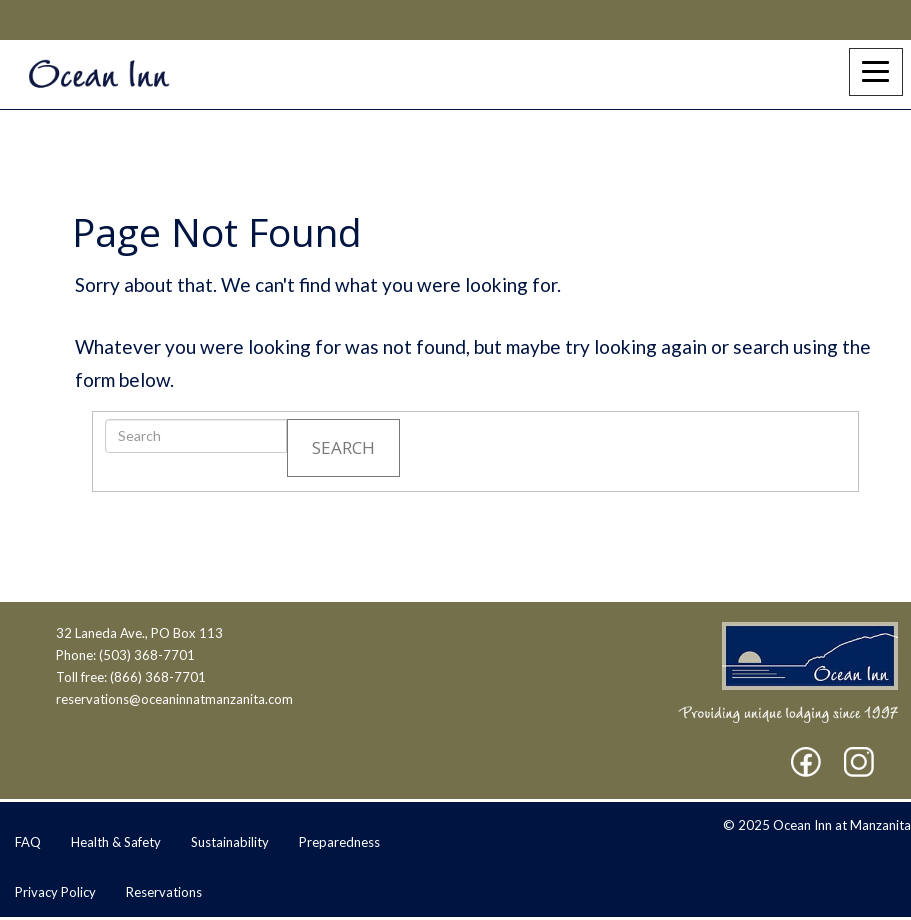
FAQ (28, 842)
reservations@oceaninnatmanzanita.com (174, 699)
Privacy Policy (55, 892)
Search (343, 447)
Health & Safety (116, 842)
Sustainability (230, 842)
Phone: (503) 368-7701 (125, 655)
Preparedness (339, 842)
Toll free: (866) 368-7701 (131, 677)
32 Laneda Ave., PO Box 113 (139, 633)
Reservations (164, 892)
